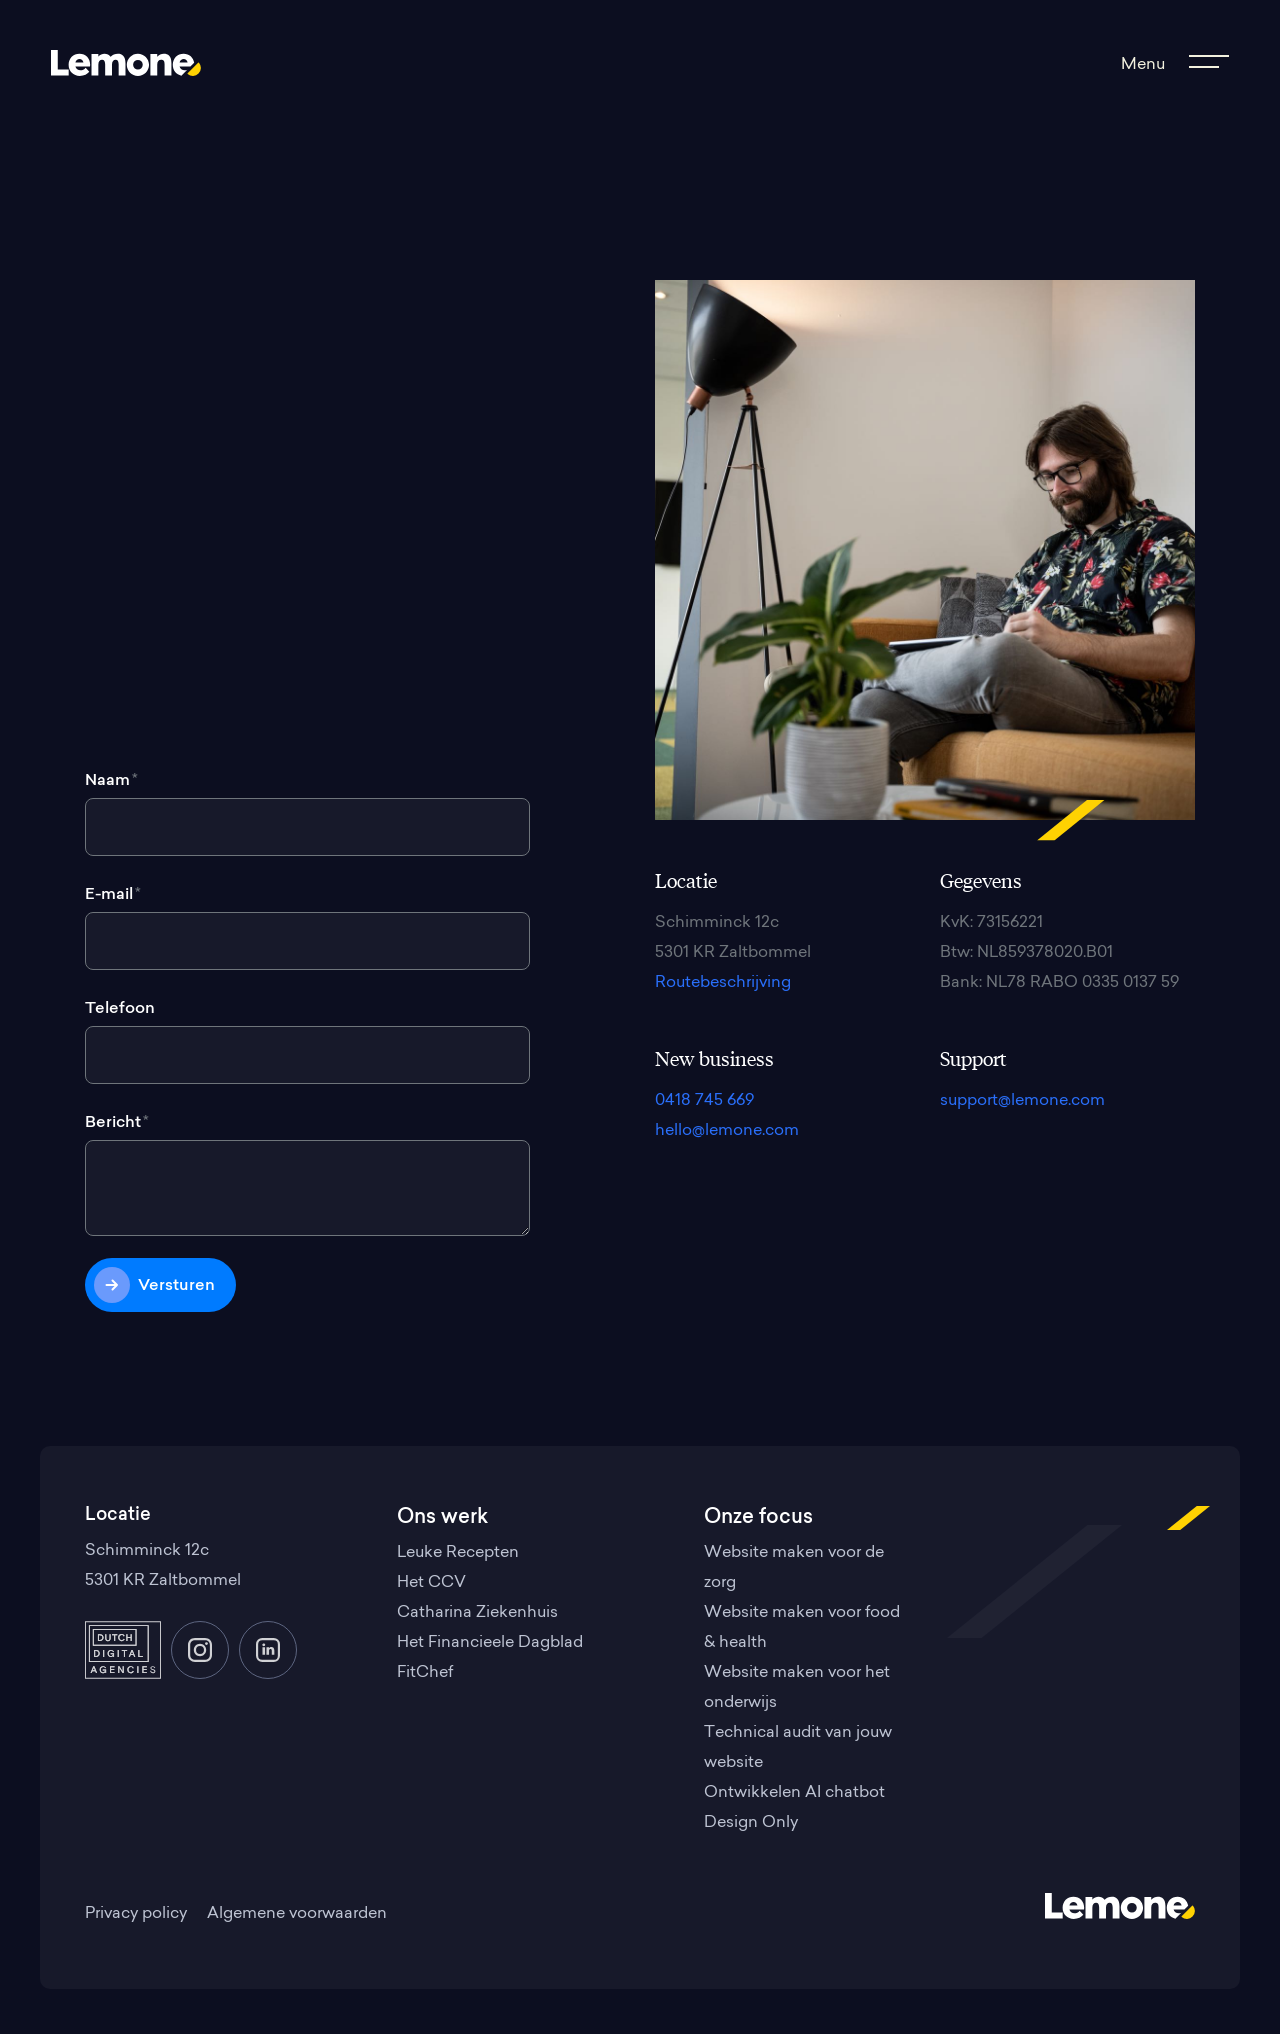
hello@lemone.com (727, 1131)
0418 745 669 (704, 1101)
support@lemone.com (1022, 1101)
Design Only (751, 1823)
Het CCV (431, 1583)
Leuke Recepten (458, 1553)
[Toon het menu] (1172, 65)
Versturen (176, 1286)
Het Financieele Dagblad (490, 1643)
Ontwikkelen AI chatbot (794, 1793)
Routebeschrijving (723, 983)
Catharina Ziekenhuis (477, 1613)
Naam (111, 781)
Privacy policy (136, 1914)
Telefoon (120, 1009)
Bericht (117, 1123)
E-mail (113, 895)
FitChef (425, 1673)
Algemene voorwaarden (297, 1914)
